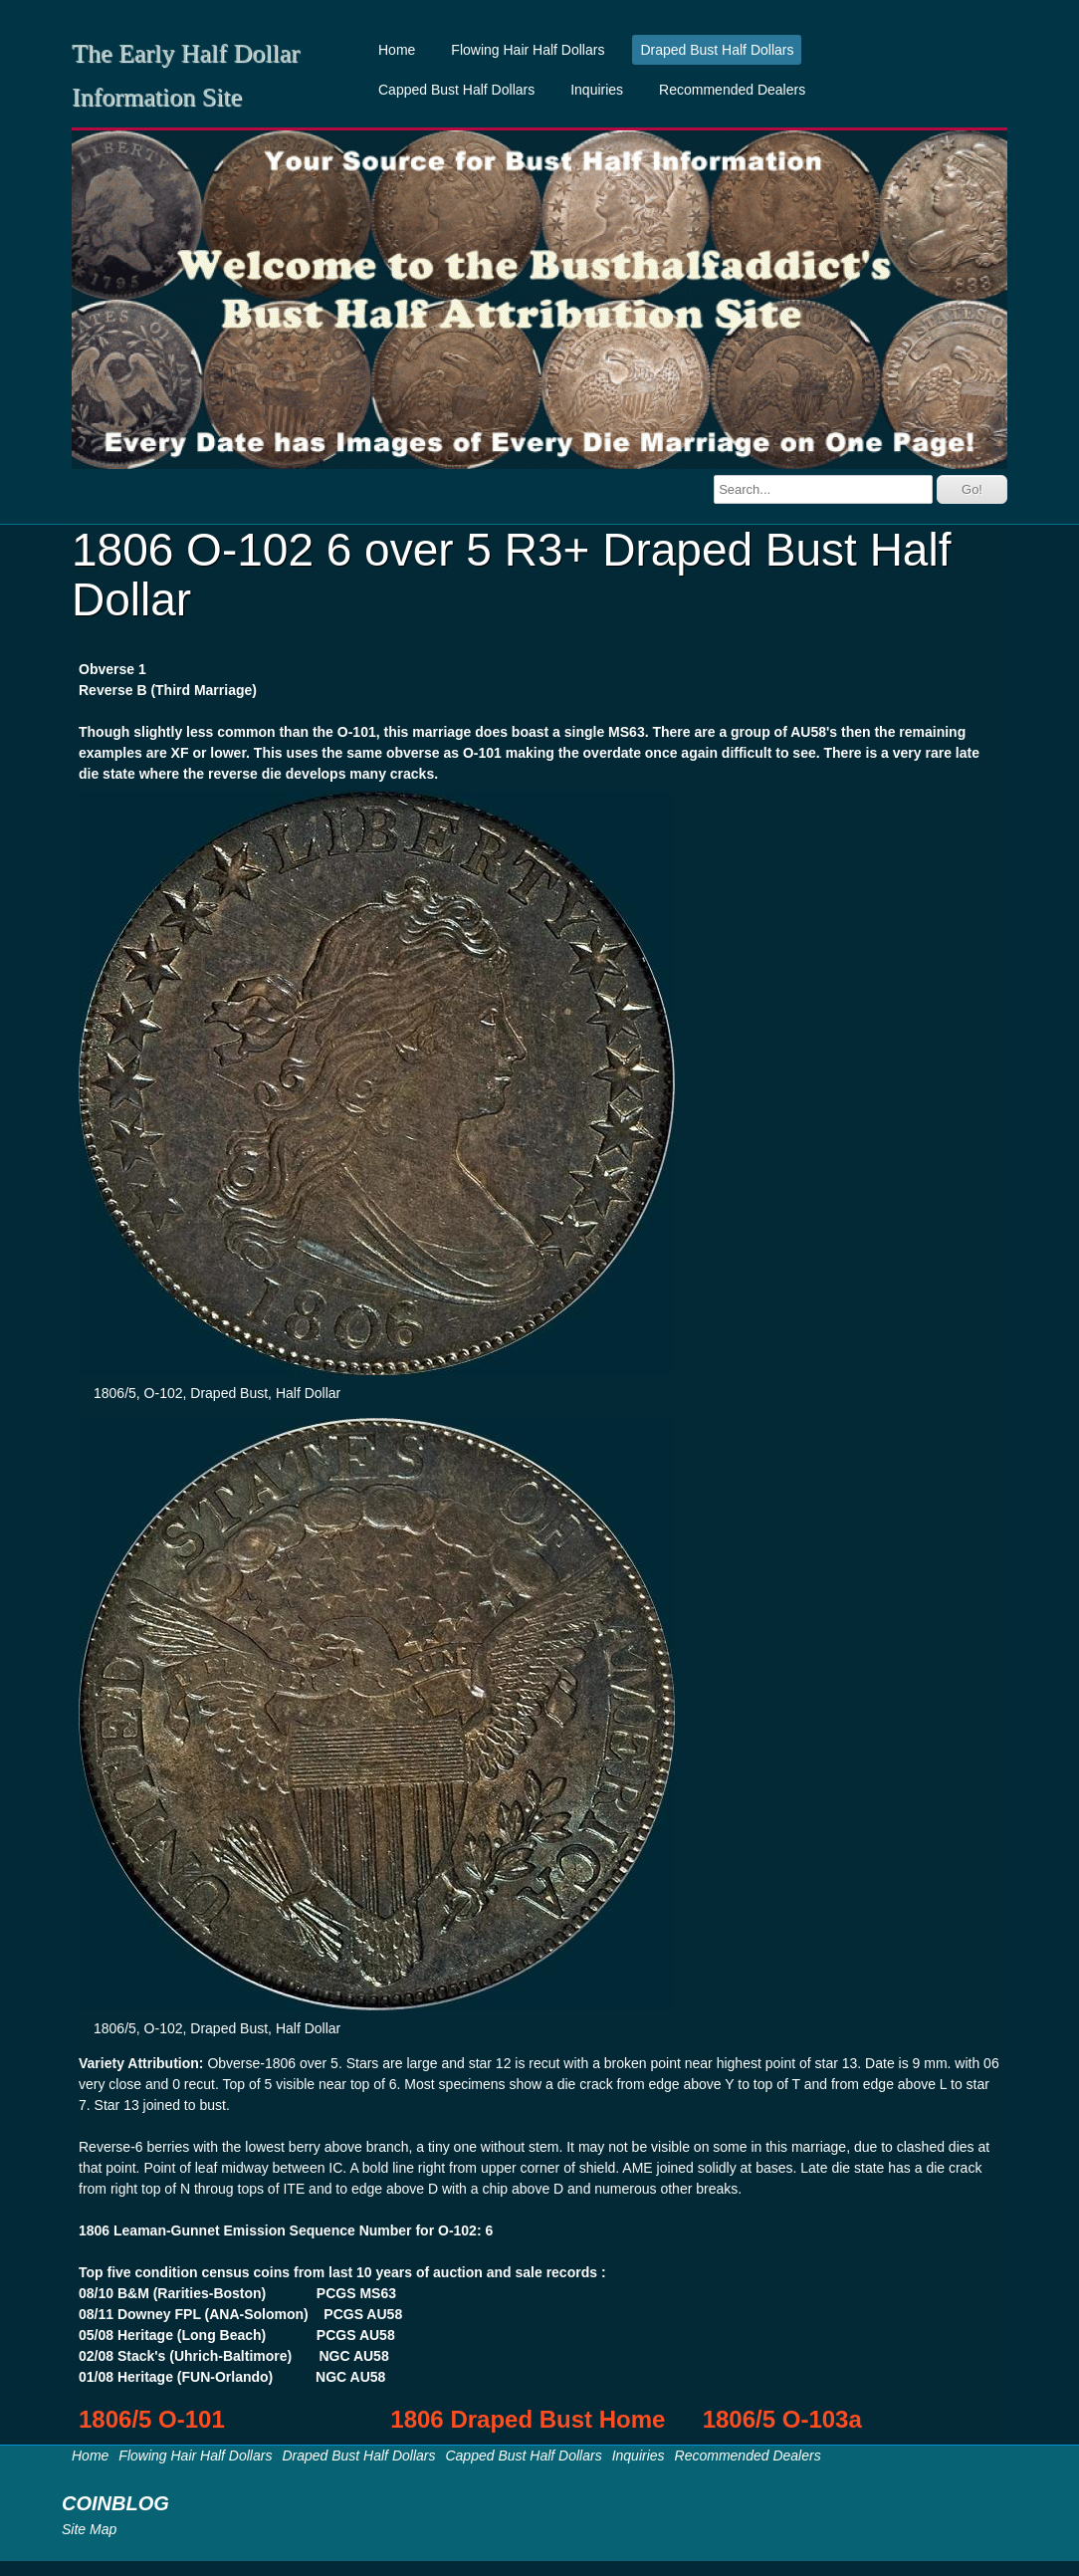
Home (396, 50)
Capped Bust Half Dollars (456, 90)
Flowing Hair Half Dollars (527, 50)
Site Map (89, 2529)
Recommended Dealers (732, 90)
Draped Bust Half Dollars (716, 50)
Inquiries (596, 90)
